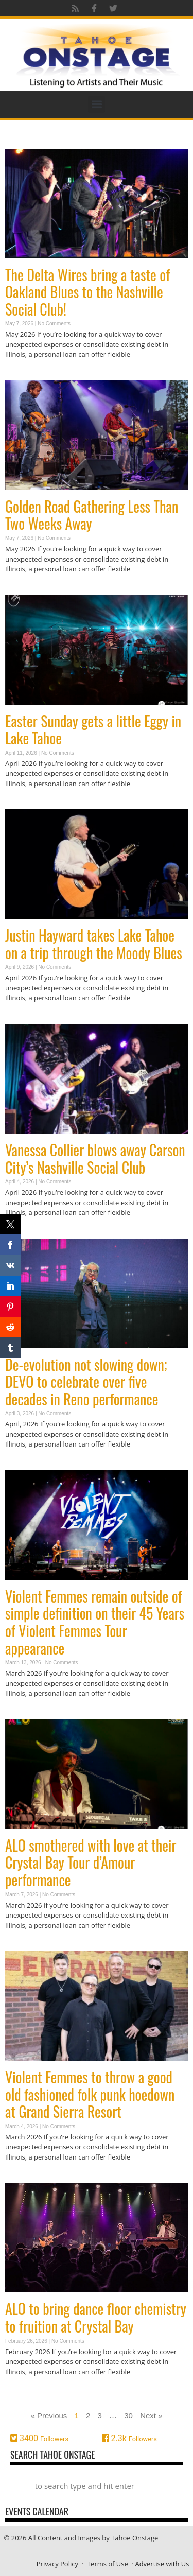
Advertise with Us (162, 2563)
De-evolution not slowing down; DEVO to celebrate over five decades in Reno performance (86, 1381)
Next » (151, 2415)
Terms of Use (107, 2563)
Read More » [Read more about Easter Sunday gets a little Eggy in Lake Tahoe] (23, 803)
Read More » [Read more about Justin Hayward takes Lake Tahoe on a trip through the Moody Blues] (23, 1018)
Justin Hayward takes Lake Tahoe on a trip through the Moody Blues (93, 944)
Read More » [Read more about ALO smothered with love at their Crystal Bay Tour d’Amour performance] (23, 1945)
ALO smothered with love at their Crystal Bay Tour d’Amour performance (90, 1862)
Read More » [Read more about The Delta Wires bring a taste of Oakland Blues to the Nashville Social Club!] (23, 374)
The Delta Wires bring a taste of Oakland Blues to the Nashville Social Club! (87, 292)
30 (128, 2415)
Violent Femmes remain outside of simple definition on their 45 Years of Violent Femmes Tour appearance (94, 1622)
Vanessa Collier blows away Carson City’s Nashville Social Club (95, 1158)
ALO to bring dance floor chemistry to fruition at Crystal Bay (95, 2317)
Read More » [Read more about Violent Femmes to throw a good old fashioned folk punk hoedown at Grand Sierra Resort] (23, 2176)
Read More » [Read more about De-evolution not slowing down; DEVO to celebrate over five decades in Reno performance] (23, 1464)
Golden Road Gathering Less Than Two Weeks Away (91, 515)
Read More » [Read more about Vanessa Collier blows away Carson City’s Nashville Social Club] (23, 1232)
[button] (96, 104)
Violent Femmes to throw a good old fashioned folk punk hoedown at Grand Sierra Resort (89, 2094)
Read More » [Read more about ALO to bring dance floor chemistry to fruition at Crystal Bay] (23, 2391)
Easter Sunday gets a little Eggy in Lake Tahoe (93, 729)
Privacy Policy (57, 2563)
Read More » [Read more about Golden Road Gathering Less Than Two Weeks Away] (23, 589)
